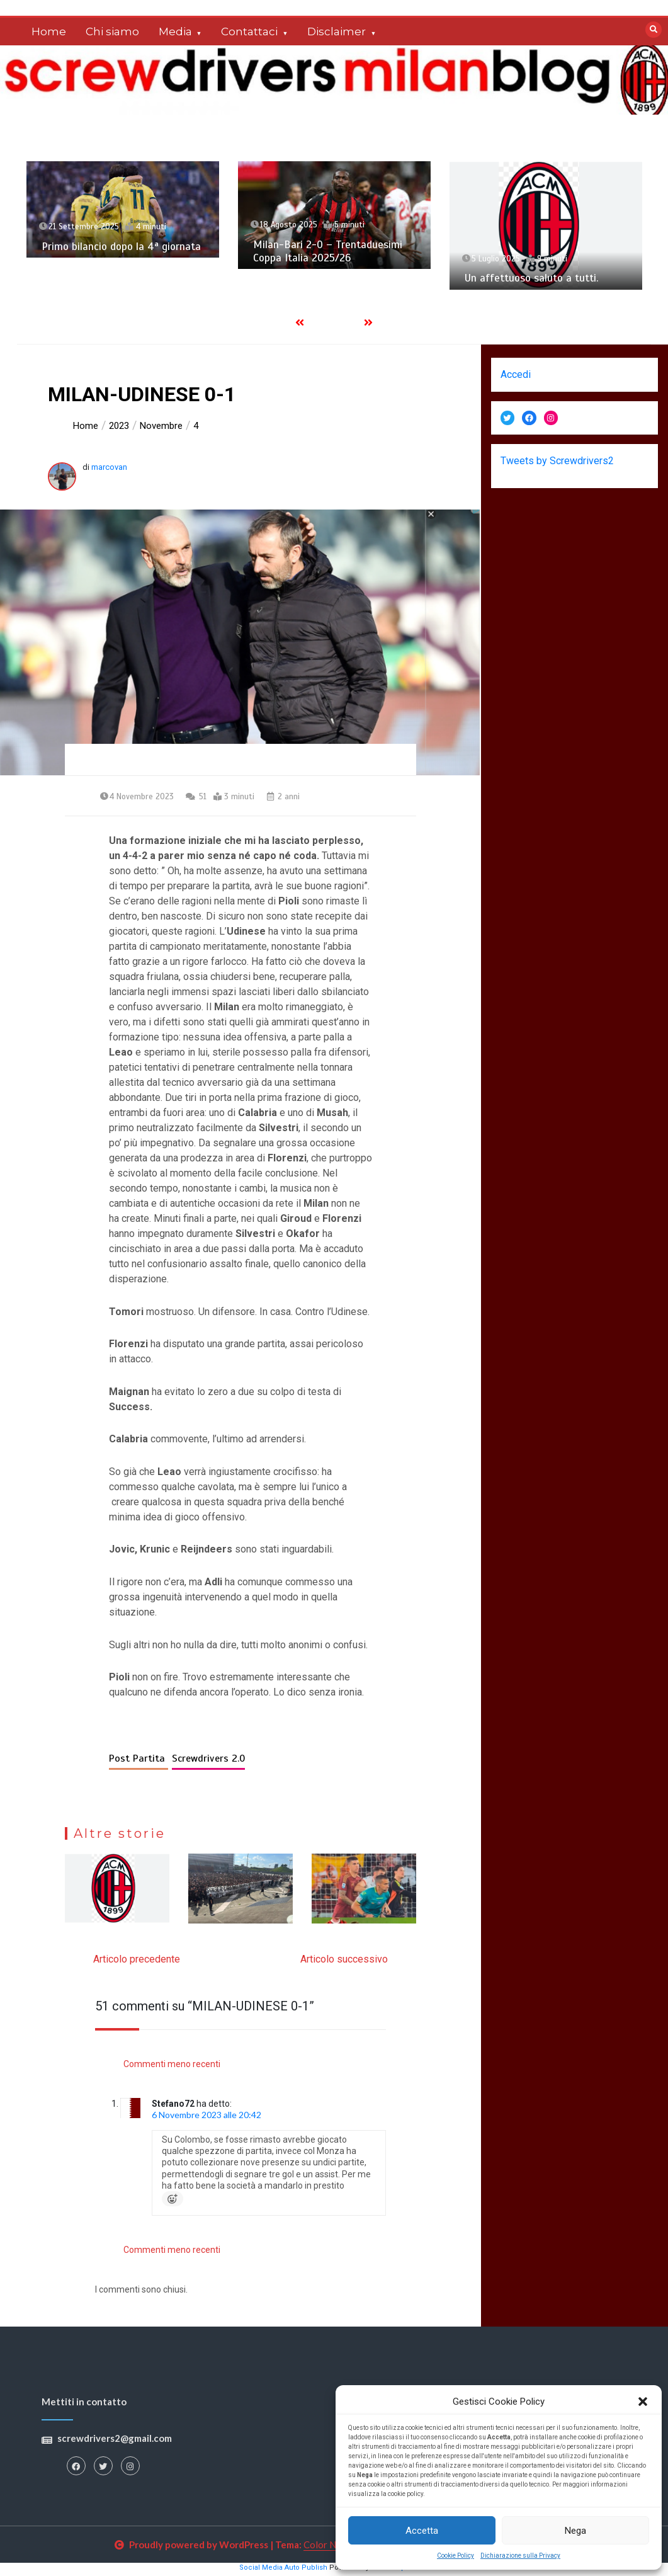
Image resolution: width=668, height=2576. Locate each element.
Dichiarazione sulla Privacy (520, 2555)
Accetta (421, 2530)
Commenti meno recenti (171, 2066)
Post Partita (138, 1761)
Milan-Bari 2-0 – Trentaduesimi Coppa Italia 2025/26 (327, 251)
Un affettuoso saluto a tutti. (531, 278)
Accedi (516, 374)
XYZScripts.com (402, 2571)
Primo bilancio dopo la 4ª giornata (121, 246)
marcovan (109, 467)
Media (175, 31)
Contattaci (249, 31)
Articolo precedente (136, 1962)
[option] (122, 209)
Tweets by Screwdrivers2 (557, 461)
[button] (643, 2401)
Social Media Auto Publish (283, 2571)
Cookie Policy (455, 2555)
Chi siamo (112, 31)
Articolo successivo (344, 1962)
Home (48, 31)
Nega (575, 2530)
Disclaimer (336, 31)
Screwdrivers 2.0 (208, 1761)
